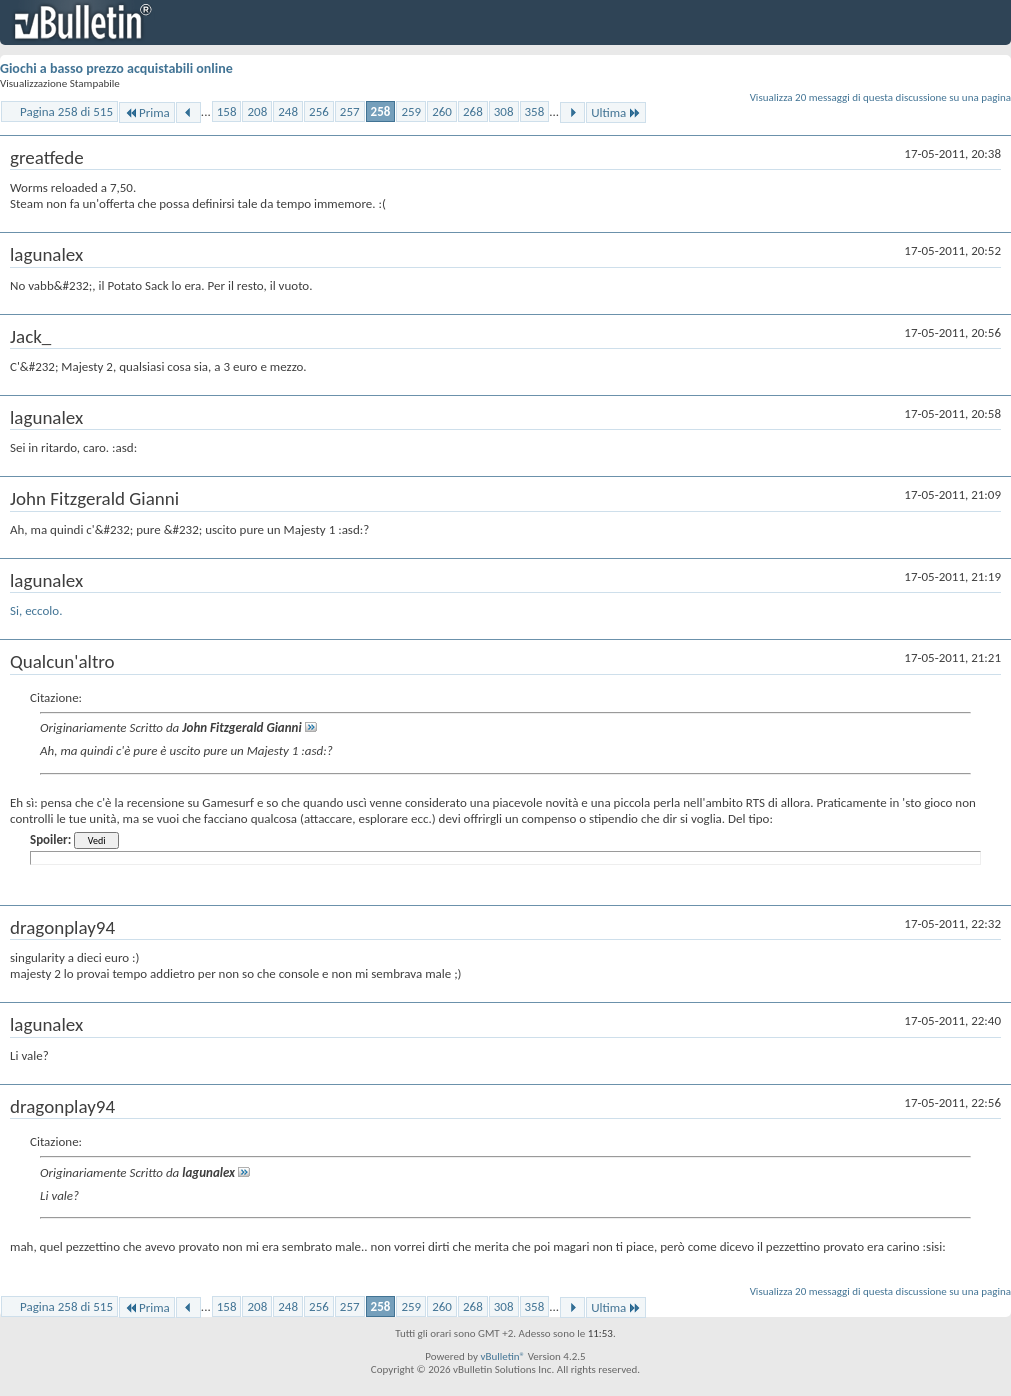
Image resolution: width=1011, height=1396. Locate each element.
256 (319, 111)
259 (411, 111)
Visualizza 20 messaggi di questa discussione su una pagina (880, 97)
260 (442, 111)
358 (535, 111)
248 (288, 111)
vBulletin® (502, 1356)
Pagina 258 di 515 (66, 111)
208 (257, 111)
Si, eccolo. (36, 610)
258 (381, 111)
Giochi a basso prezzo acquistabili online (116, 68)
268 (473, 111)
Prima (147, 112)
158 (227, 111)
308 (504, 111)
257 (350, 111)
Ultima (616, 112)
